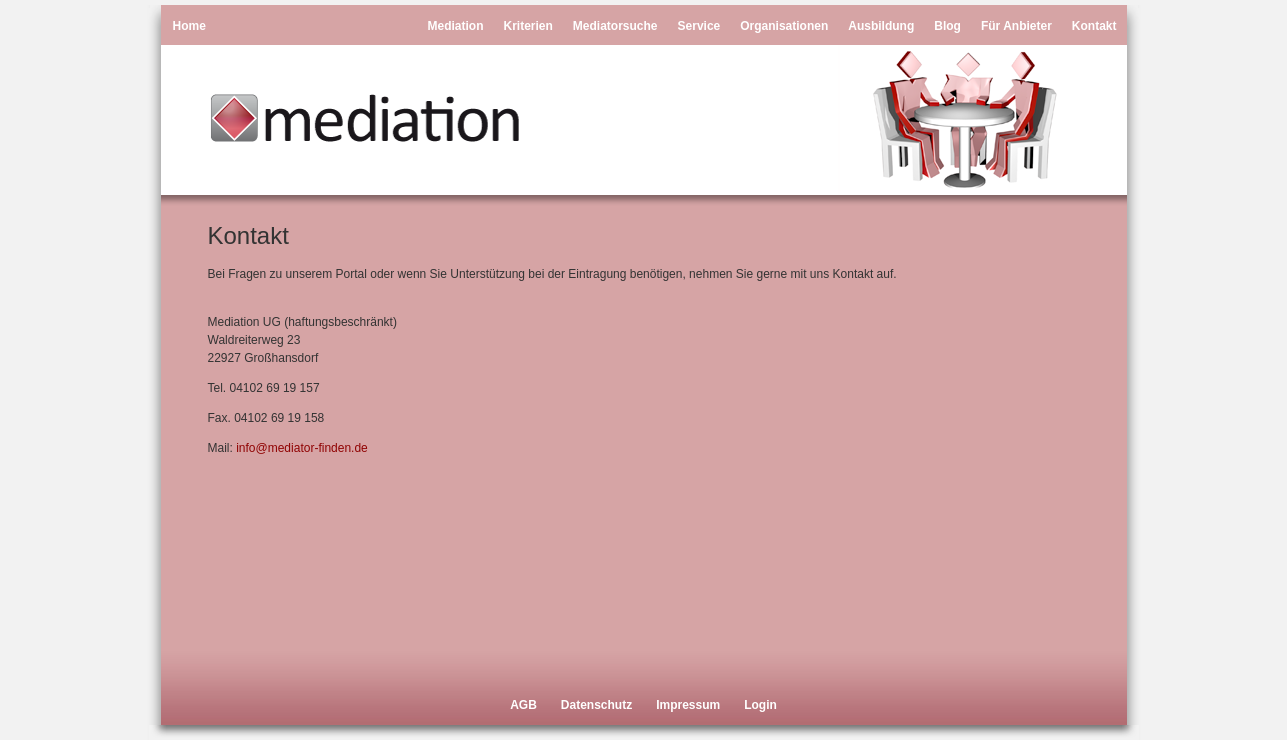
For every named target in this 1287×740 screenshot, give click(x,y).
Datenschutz (596, 705)
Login (760, 705)
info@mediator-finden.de (302, 448)
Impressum (688, 705)
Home (189, 26)
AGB (523, 705)
